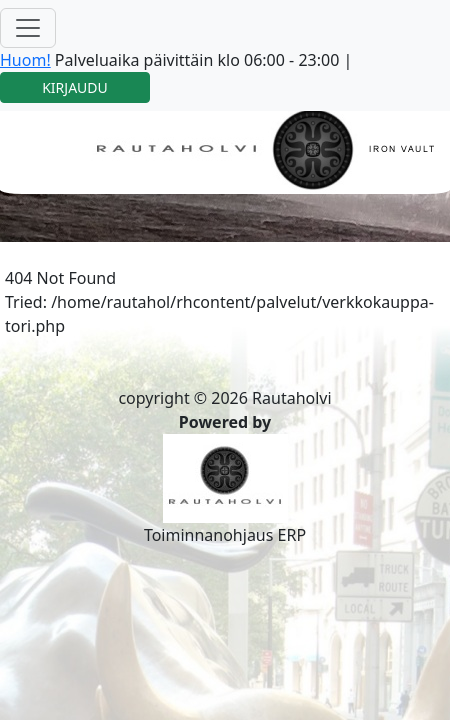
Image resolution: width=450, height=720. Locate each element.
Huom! (25, 60)
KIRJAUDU (75, 87)
